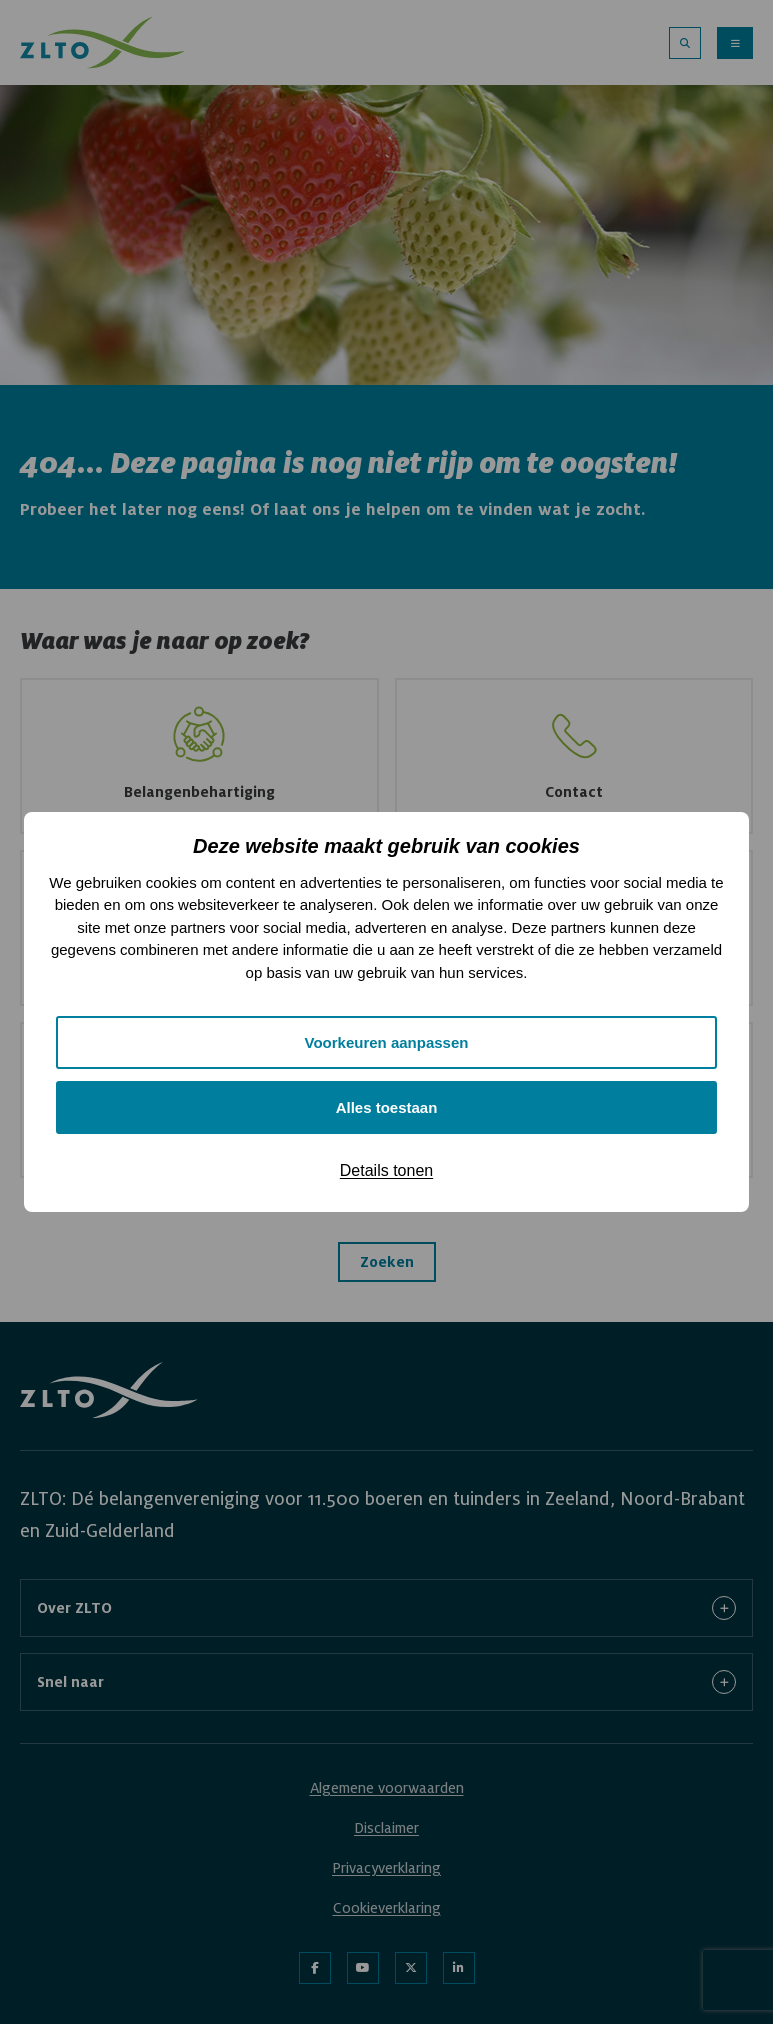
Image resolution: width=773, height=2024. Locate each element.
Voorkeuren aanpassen (387, 1042)
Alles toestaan (387, 1107)
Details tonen (386, 1170)
